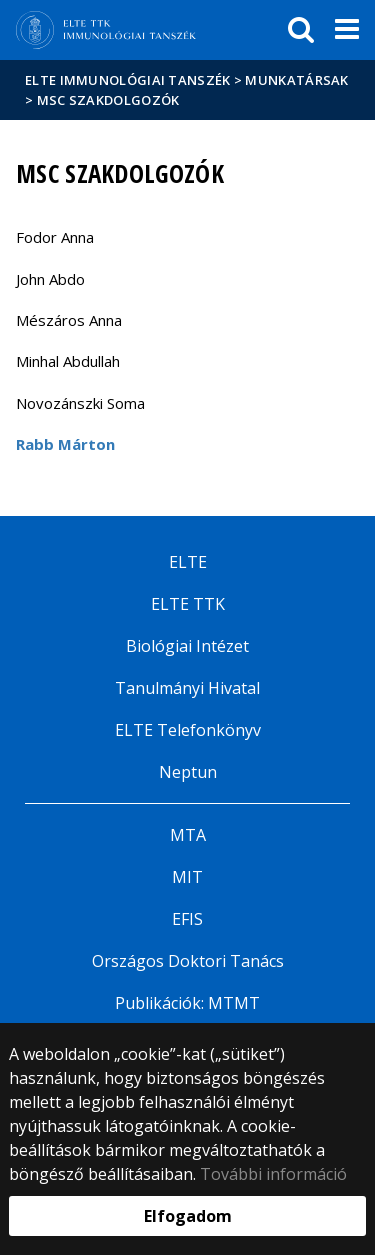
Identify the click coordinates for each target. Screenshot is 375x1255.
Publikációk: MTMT (187, 1003)
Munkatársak (296, 80)
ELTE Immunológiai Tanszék (128, 80)
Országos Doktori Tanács (188, 961)
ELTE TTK (188, 604)
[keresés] (301, 30)
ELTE (188, 562)
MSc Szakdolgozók (108, 100)
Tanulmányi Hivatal (187, 688)
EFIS (187, 919)
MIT (187, 877)
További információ (273, 1174)
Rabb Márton (65, 444)
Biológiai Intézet (187, 646)
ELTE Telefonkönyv (188, 730)
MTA (188, 835)
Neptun (188, 772)
